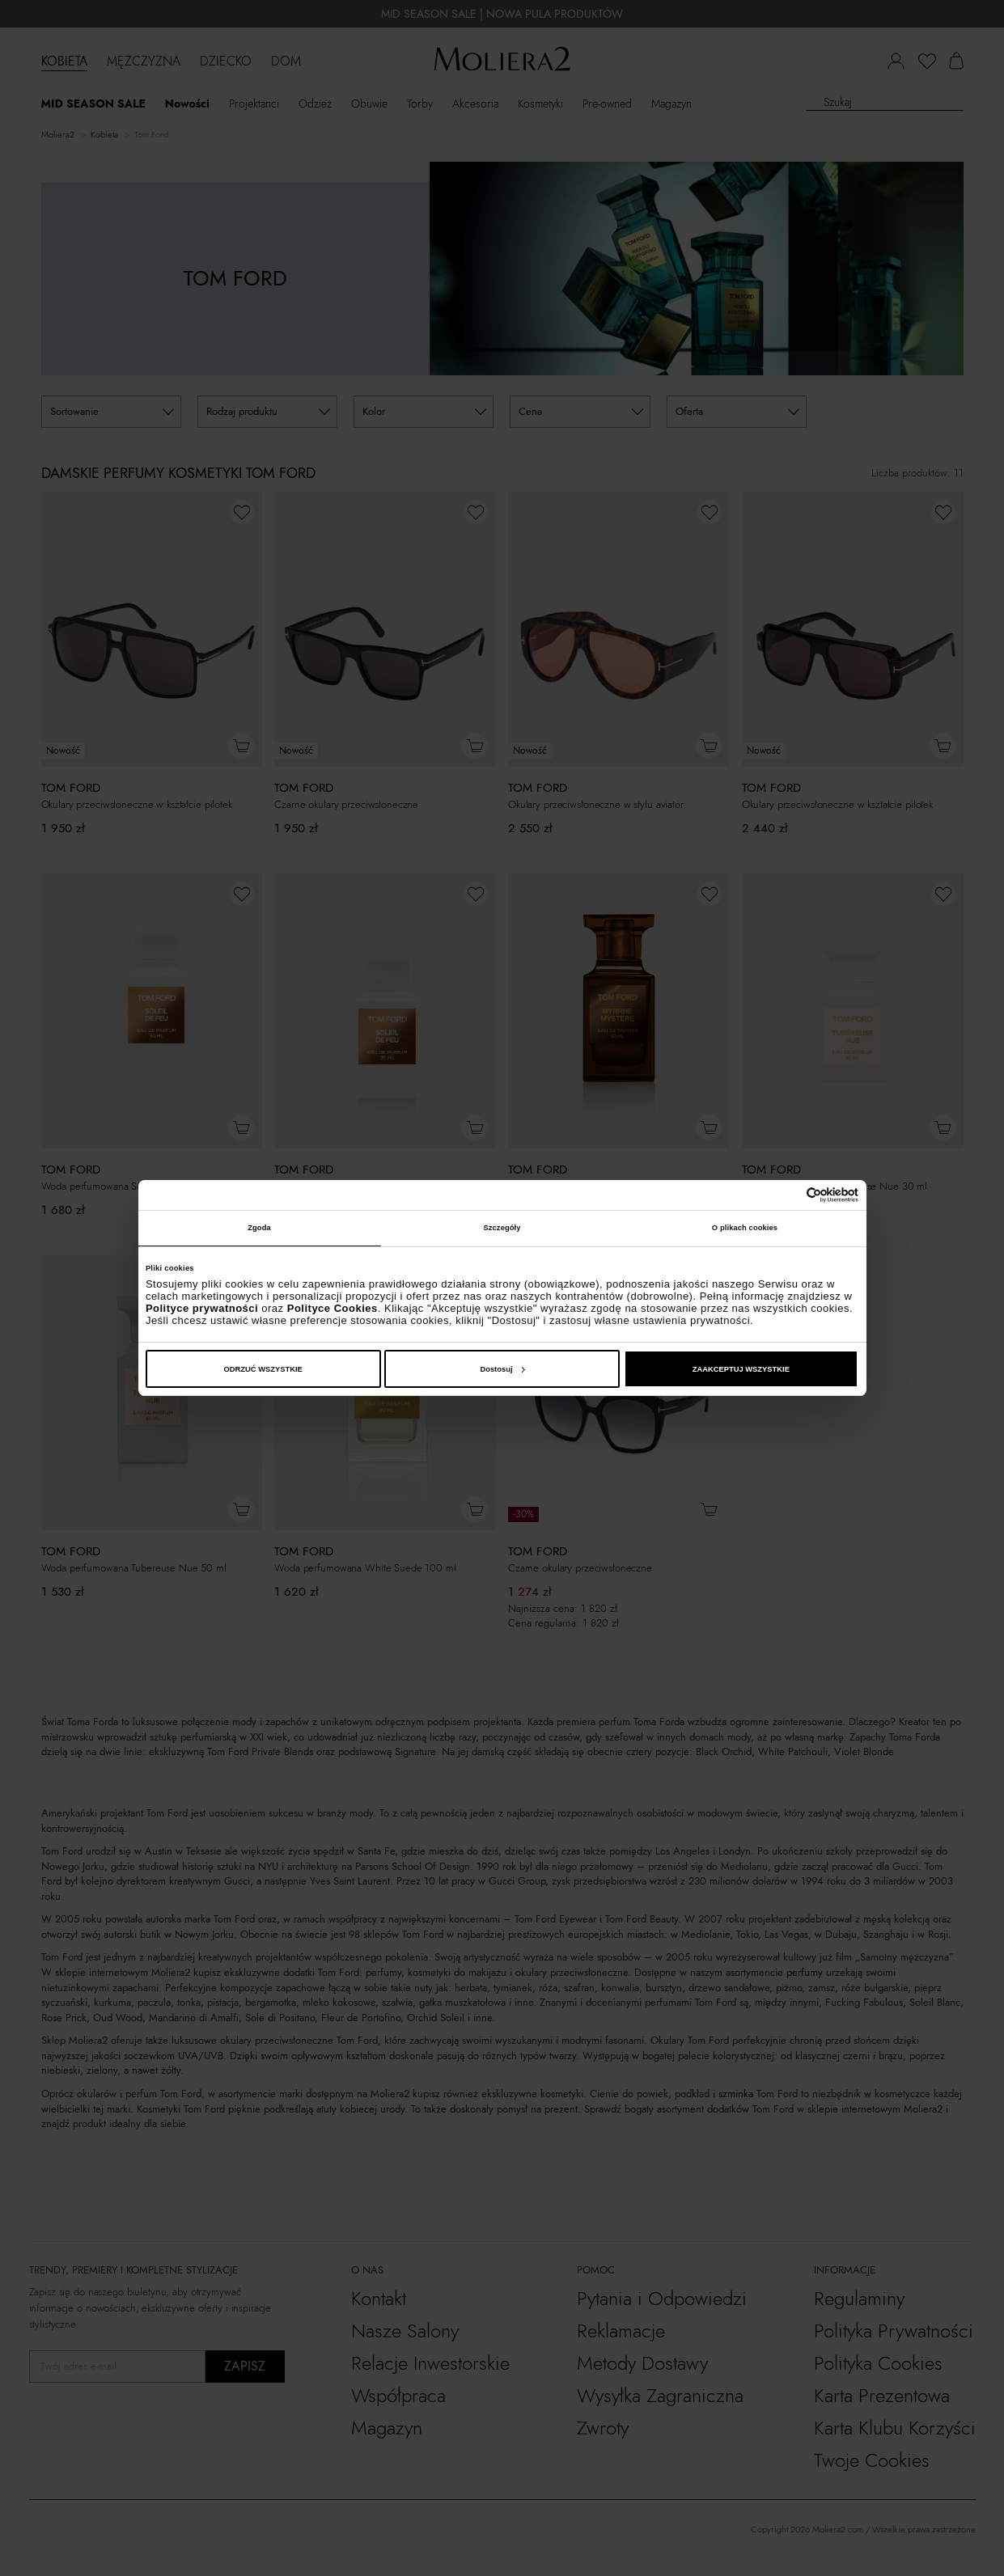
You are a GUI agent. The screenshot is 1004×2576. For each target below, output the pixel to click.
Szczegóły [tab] (501, 1228)
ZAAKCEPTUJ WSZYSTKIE (741, 1369)
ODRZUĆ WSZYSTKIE (263, 1369)
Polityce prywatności (202, 1308)
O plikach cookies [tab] (744, 1228)
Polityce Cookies (332, 1308)
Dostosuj (502, 1369)
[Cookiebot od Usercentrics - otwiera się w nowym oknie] (787, 1195)
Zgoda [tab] (259, 1228)
